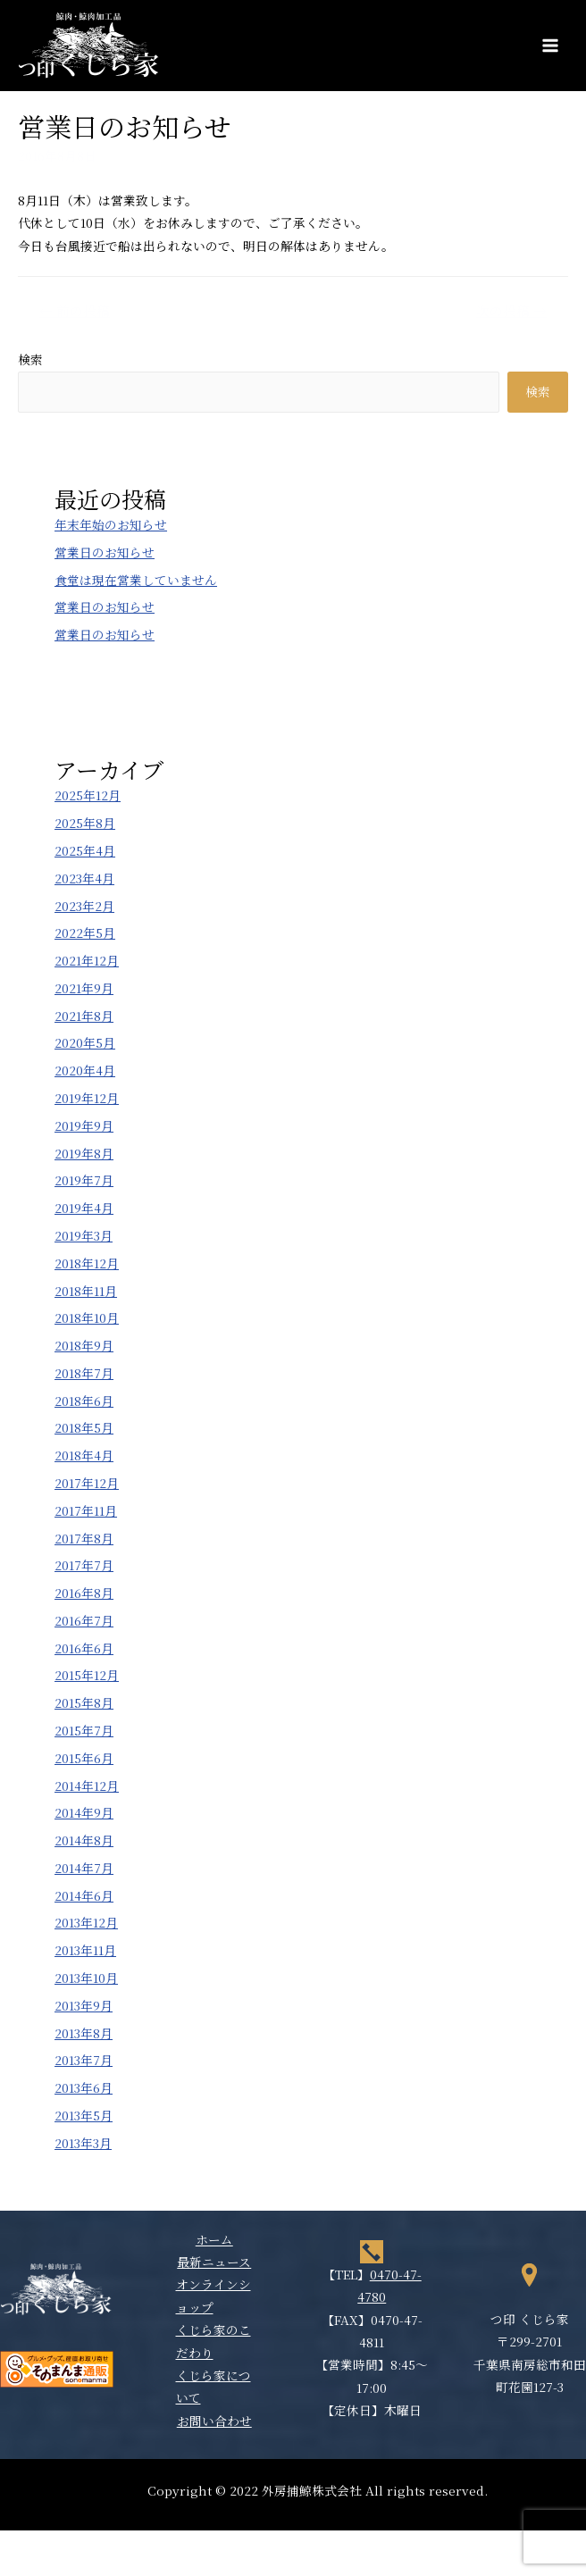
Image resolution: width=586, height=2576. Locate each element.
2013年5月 (83, 2115)
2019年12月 (86, 1098)
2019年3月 (83, 1235)
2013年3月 (83, 2143)
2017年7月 (83, 1565)
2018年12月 (86, 1263)
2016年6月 (83, 1648)
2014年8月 (83, 1840)
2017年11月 (85, 1510)
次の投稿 (511, 310)
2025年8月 (84, 823)
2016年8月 (83, 1593)
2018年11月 (85, 1291)
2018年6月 (83, 1400)
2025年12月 (87, 795)
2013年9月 (83, 2005)
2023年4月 (84, 878)
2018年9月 (83, 1345)
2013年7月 (83, 2060)
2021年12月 (86, 960)
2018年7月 (83, 1373)
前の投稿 (74, 310)
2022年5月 (84, 932)
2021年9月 (83, 988)
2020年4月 (84, 1070)
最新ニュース (214, 2262)
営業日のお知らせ (104, 552)
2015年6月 (83, 1758)
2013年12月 (86, 1922)
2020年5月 (84, 1042)
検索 (30, 359)
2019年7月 (83, 1180)
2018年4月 (83, 1455)
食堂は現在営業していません (135, 580)
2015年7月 (83, 1730)
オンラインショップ (213, 2295)
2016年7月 (83, 1620)
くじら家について (213, 2386)
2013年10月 (86, 1977)
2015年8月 (83, 1702)
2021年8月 (83, 1016)
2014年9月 (83, 1812)
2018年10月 (86, 1317)
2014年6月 (83, 1895)
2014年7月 (83, 1868)
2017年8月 (83, 1538)
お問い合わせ (214, 2421)
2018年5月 (83, 1427)
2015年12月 (86, 1675)
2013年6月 (83, 2087)
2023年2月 (84, 906)
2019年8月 (83, 1153)
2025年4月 (84, 850)
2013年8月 (83, 2033)
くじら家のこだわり (213, 2341)
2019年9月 (83, 1125)
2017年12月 (86, 1483)
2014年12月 (86, 1785)
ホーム (214, 2239)
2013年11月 (85, 1950)
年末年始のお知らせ (110, 524)
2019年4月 (83, 1208)
